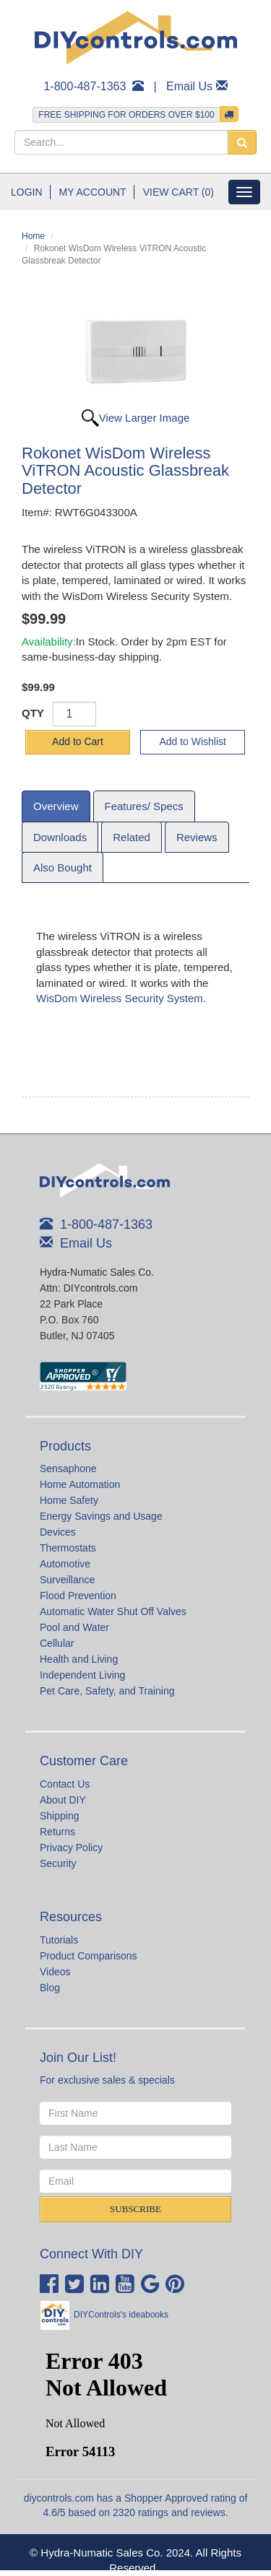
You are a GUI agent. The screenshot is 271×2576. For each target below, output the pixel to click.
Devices (58, 1532)
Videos (55, 1971)
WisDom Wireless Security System (119, 998)
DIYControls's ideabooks (121, 2315)
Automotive (65, 1564)
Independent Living (82, 1675)
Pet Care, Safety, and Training (107, 1691)
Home (33, 236)
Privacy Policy (71, 1847)
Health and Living (79, 1659)
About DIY (63, 1800)
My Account (92, 192)
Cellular (57, 1643)
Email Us (189, 86)
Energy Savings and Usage (101, 1516)
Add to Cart (77, 741)
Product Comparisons (88, 1956)
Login (27, 192)
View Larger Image (144, 418)
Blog (50, 1987)
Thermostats (68, 1548)
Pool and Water (74, 1627)
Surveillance (67, 1579)
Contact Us (65, 1784)
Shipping (59, 1816)
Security (58, 1863)
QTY (33, 713)
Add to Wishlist (192, 741)
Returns (57, 1831)
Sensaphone (68, 1468)
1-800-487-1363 (84, 86)
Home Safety (69, 1500)
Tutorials (59, 1940)
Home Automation (80, 1484)
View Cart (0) (178, 192)
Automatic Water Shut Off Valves (113, 1611)
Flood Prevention (78, 1595)
